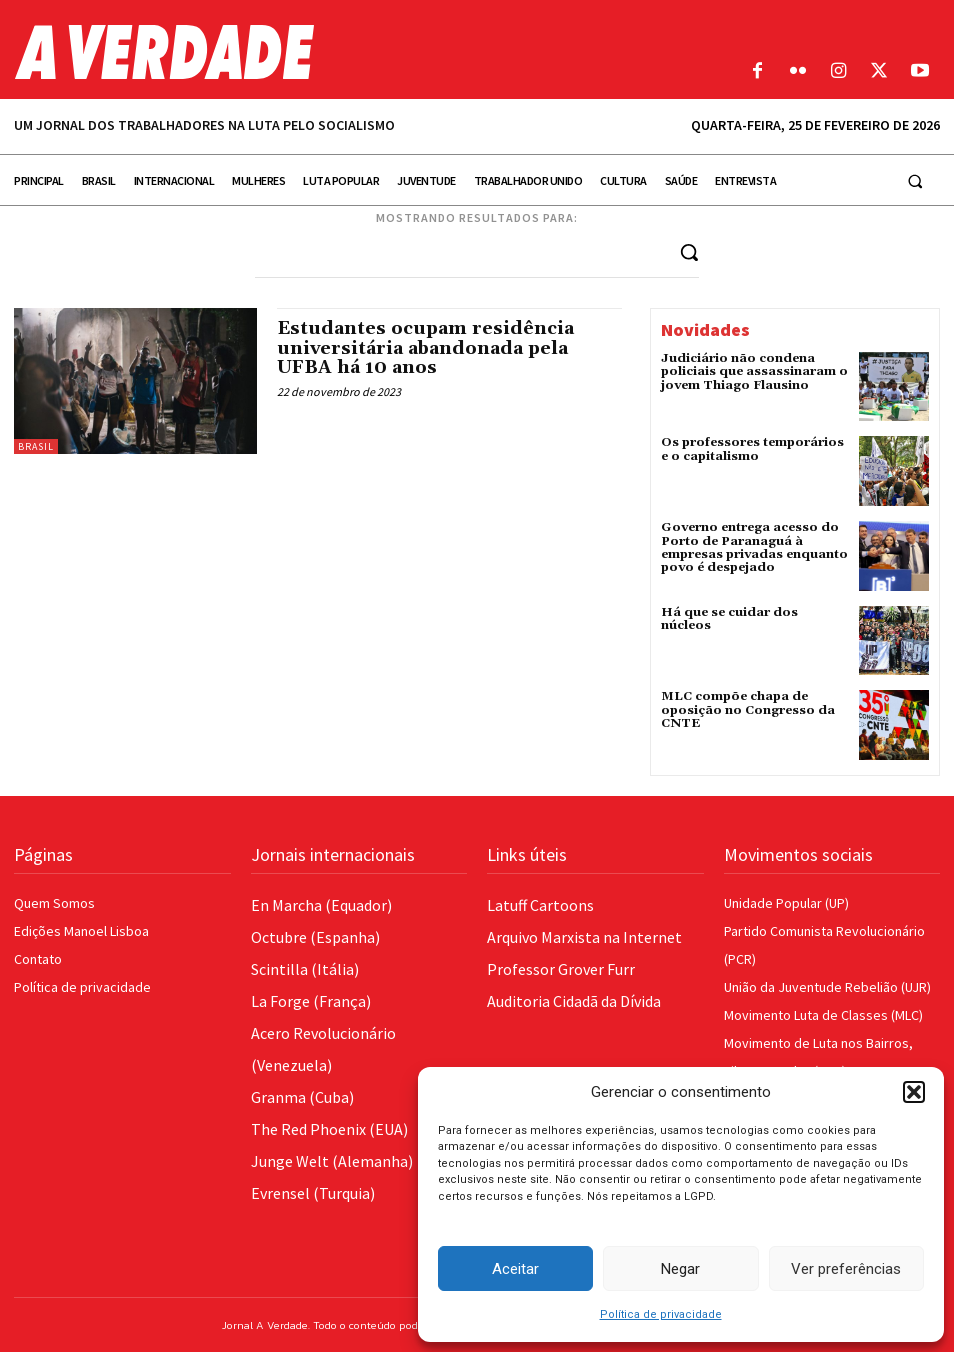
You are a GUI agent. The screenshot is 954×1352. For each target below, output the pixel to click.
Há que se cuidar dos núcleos (754, 612)
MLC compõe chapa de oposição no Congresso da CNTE (747, 709)
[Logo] (358, 52)
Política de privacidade (661, 1314)
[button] (914, 1092)
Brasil (36, 446)
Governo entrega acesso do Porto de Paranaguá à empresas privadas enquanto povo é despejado (753, 547)
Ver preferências (846, 1269)
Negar (680, 1269)
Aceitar (515, 1269)
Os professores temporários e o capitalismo (752, 449)
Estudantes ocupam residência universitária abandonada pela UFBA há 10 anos (426, 348)
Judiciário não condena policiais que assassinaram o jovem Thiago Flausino (754, 371)
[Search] (689, 251)
